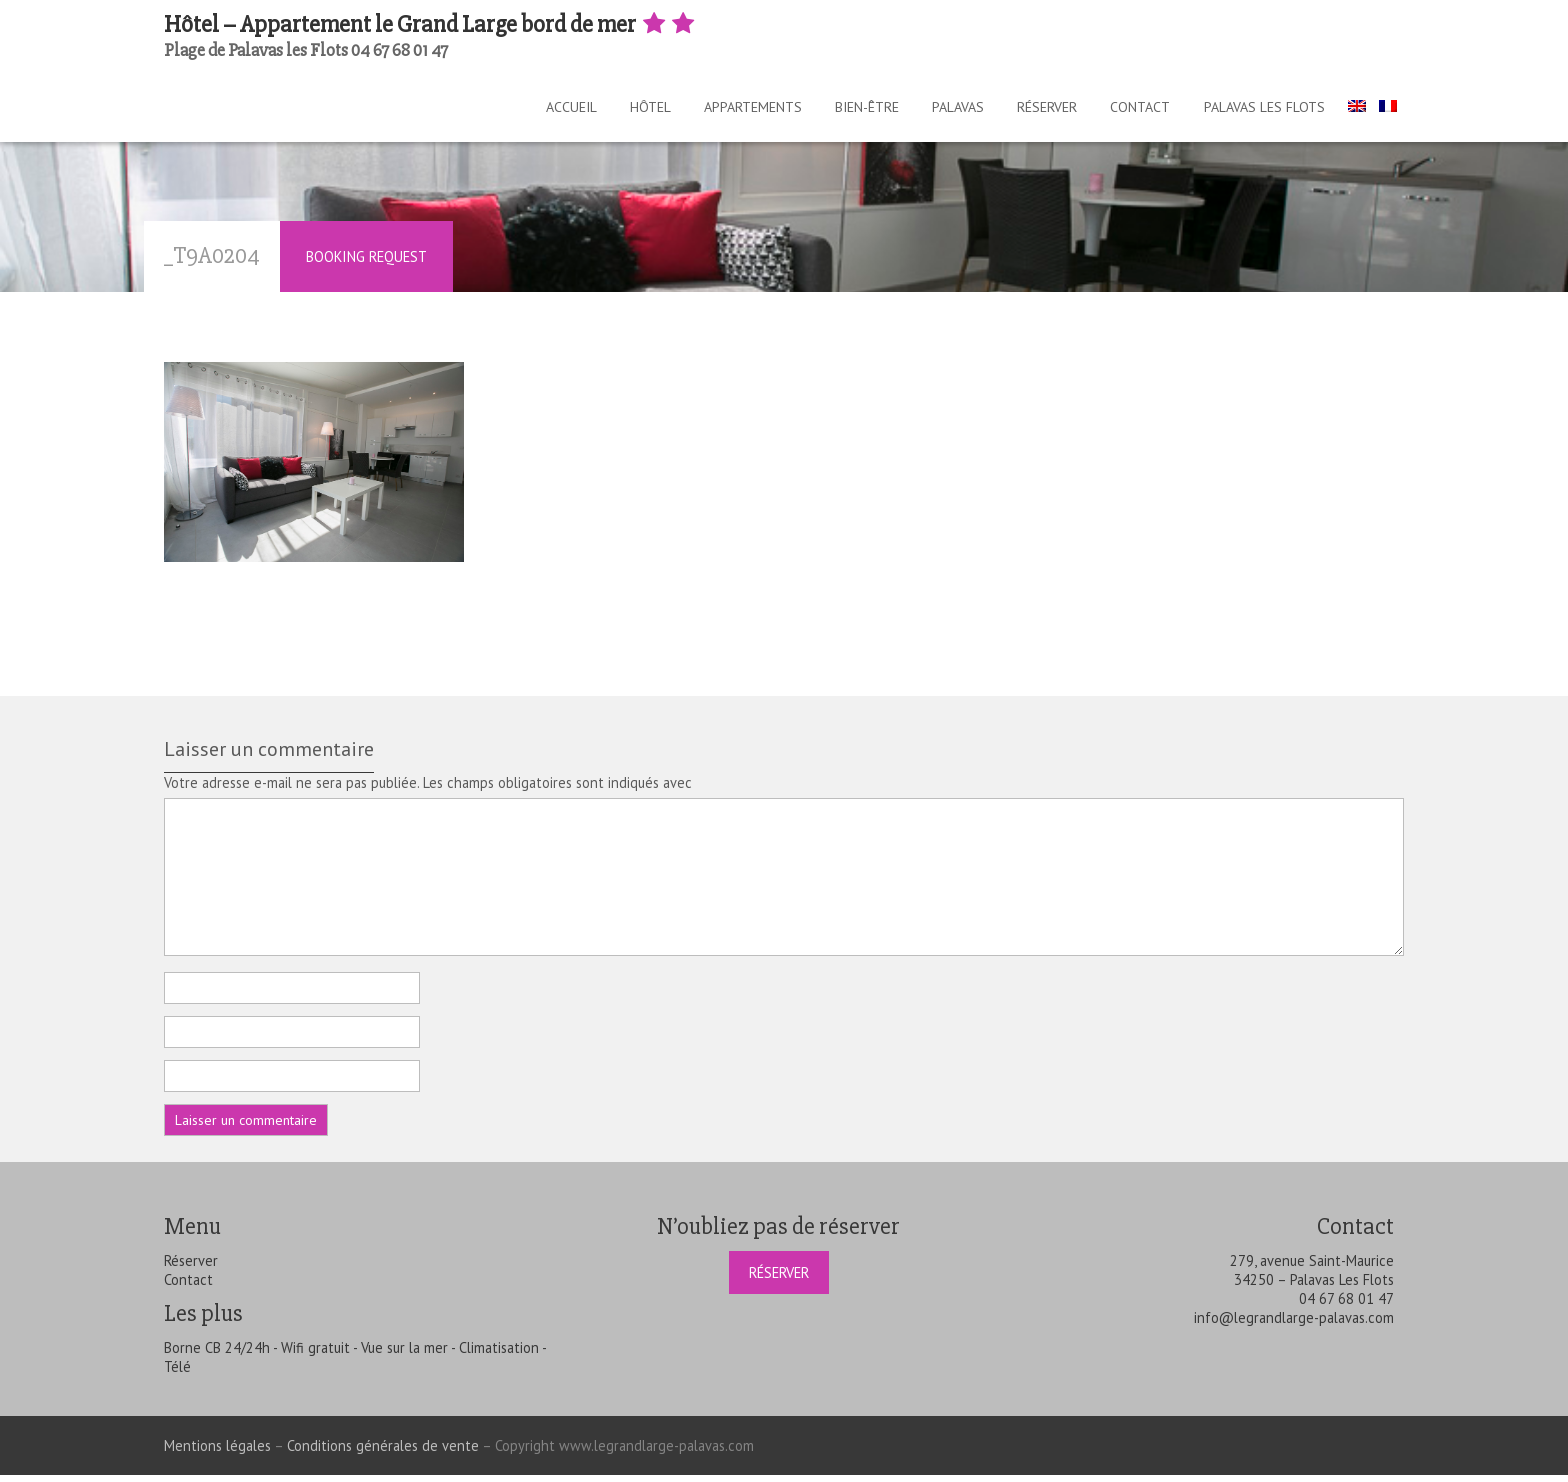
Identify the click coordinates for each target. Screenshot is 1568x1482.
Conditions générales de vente (383, 1452)
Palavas (941, 110)
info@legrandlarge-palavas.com (1294, 1324)
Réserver (1037, 110)
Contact (1137, 110)
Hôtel (612, 110)
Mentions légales (217, 1452)
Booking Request (366, 263)
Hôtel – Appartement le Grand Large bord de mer (431, 24)
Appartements (722, 110)
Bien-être (843, 110)
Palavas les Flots (1267, 110)
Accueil (526, 110)
